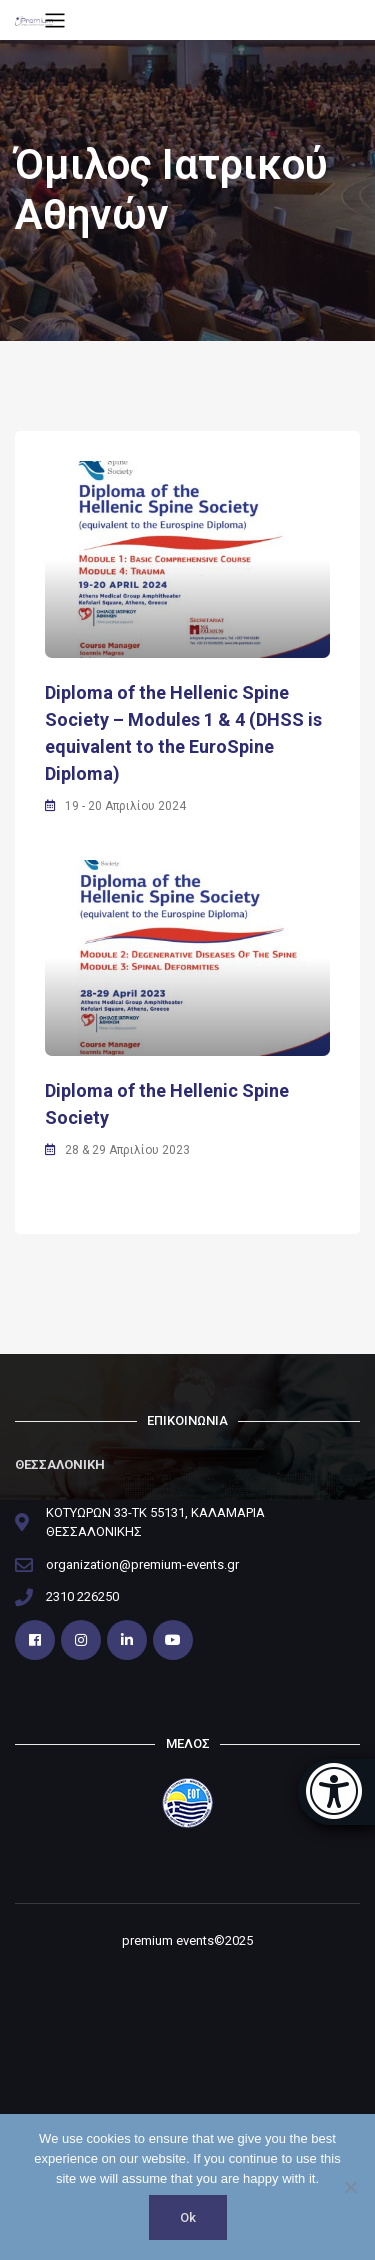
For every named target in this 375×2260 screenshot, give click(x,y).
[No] (350, 2187)
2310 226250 (82, 1596)
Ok (188, 2217)
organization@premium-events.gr (142, 1564)
